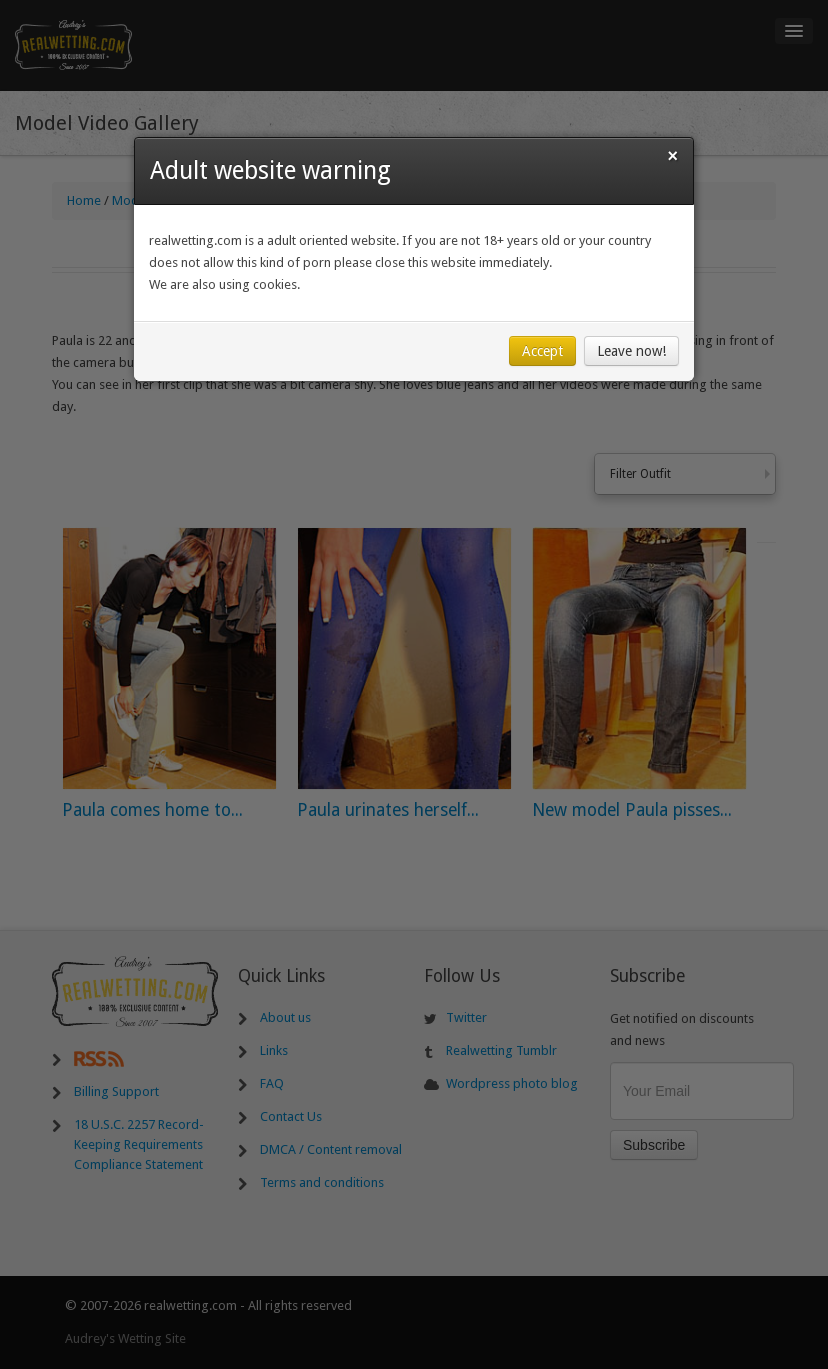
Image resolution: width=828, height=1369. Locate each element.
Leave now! (631, 351)
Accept (542, 351)
